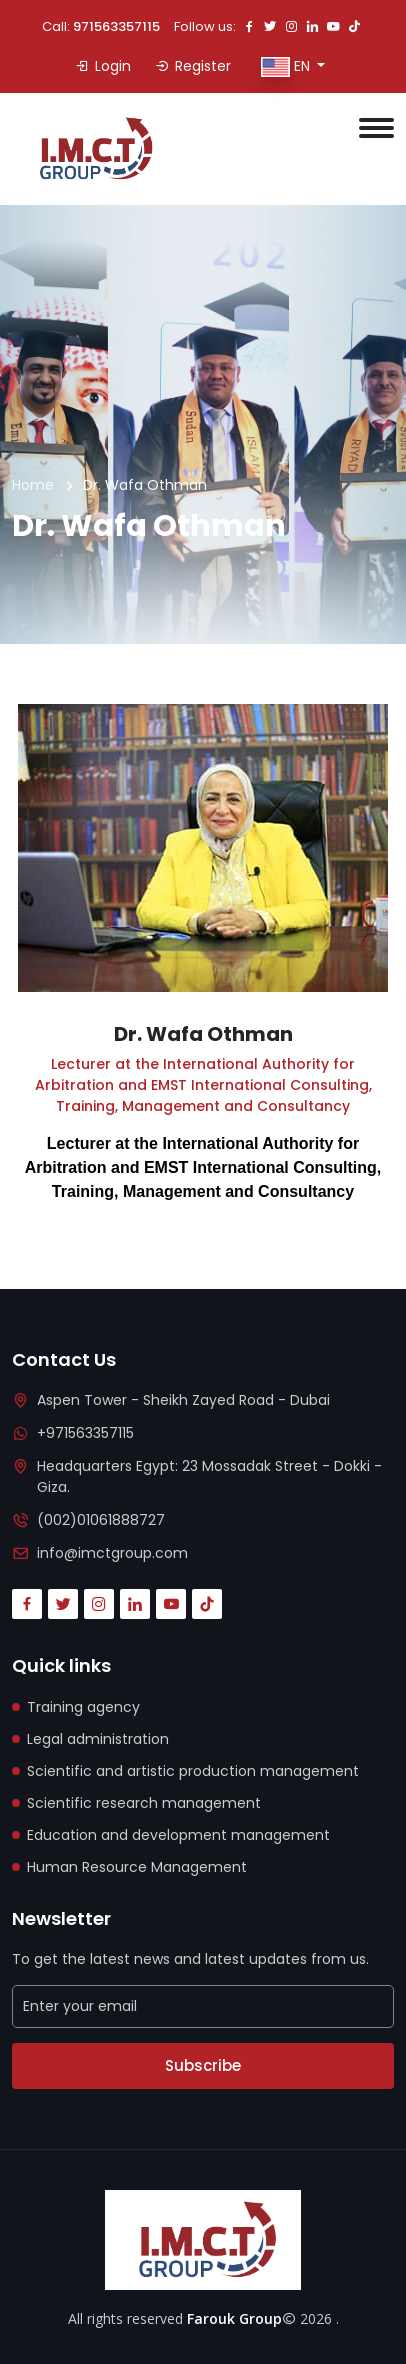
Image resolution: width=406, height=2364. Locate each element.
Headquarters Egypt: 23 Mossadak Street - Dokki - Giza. (209, 1476)
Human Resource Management (137, 1867)
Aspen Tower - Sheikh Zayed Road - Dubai (183, 1400)
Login (103, 66)
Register (193, 66)
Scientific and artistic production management (193, 1771)
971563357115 (116, 26)
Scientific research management (144, 1803)
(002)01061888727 (101, 1520)
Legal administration (98, 1739)
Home (33, 485)
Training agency (83, 1707)
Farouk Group (234, 2318)
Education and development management (178, 1835)
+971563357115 (85, 1433)
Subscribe (203, 2065)
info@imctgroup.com (112, 1553)
